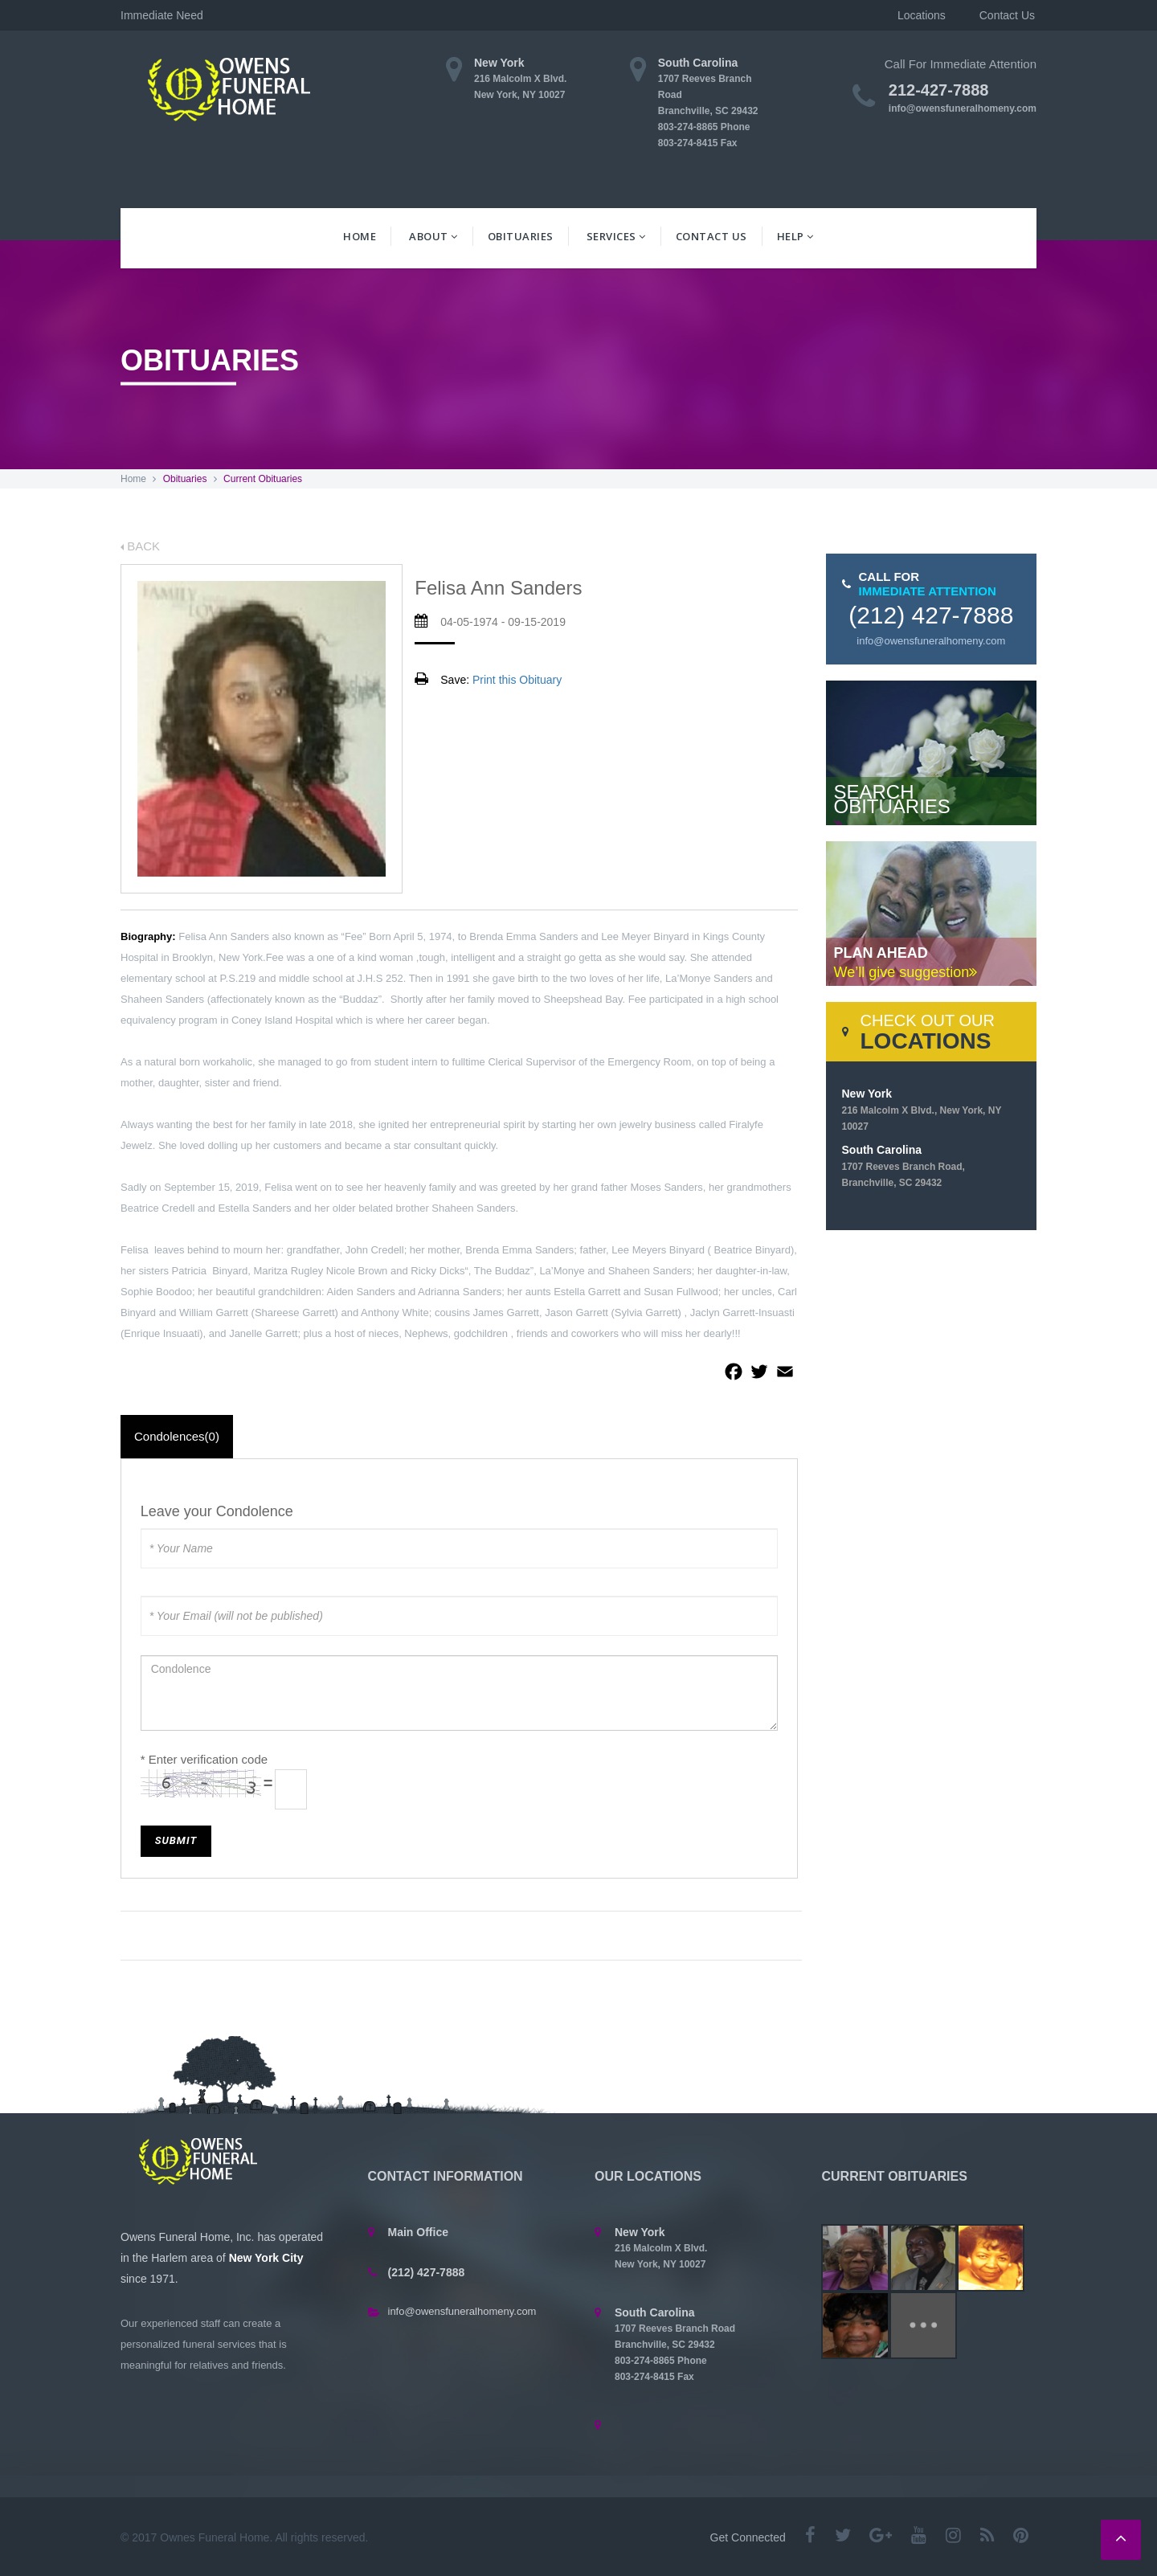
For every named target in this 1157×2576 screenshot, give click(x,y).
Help (795, 236)
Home (359, 236)
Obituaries (521, 236)
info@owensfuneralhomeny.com (962, 108)
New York (922, 1109)
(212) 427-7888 (930, 615)
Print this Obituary (517, 679)
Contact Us (711, 236)
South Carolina (903, 1165)
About (433, 236)
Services (616, 236)
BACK (140, 546)
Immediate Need (177, 15)
